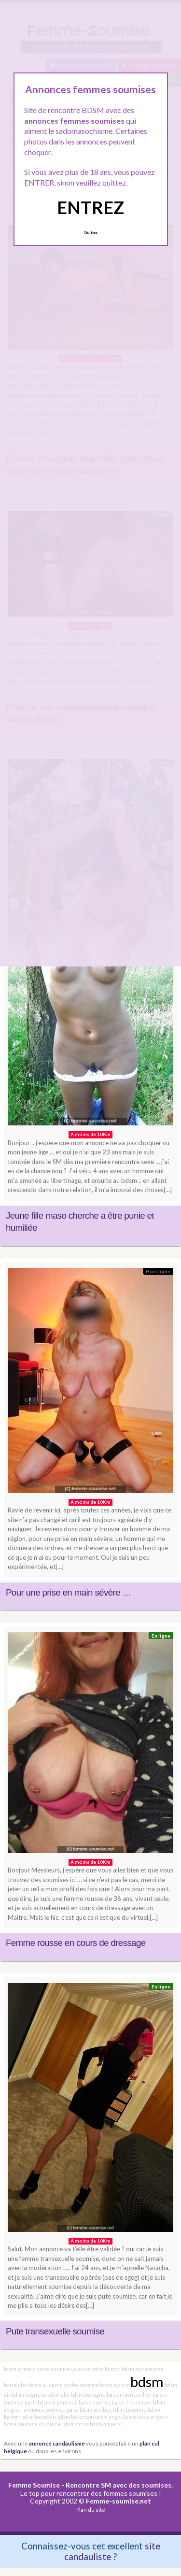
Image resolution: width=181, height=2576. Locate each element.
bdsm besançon (75, 2417)
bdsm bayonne (129, 2409)
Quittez (90, 232)
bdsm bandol (106, 2369)
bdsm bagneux (29, 2394)
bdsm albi (58, 2394)
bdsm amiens (105, 2424)
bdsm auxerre (46, 2385)
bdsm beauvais (38, 2417)
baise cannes (95, 2402)
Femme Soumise (34, 2485)
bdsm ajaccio (114, 2385)
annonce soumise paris (51, 2409)
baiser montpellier (129, 2394)
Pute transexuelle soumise (55, 2331)
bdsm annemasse (143, 2369)
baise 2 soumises (131, 2402)
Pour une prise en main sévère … (68, 1592)
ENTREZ (90, 207)
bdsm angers (152, 2417)
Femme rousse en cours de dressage (75, 1943)
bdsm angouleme (115, 2417)
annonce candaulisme (57, 2443)
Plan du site (90, 2509)
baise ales (16, 2385)
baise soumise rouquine (32, 2424)
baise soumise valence (63, 2369)
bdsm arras (75, 2424)
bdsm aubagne (88, 2394)
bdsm (147, 2381)
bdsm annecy (19, 2369)
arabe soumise (81, 2385)
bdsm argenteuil (58, 2402)
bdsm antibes (95, 2409)
